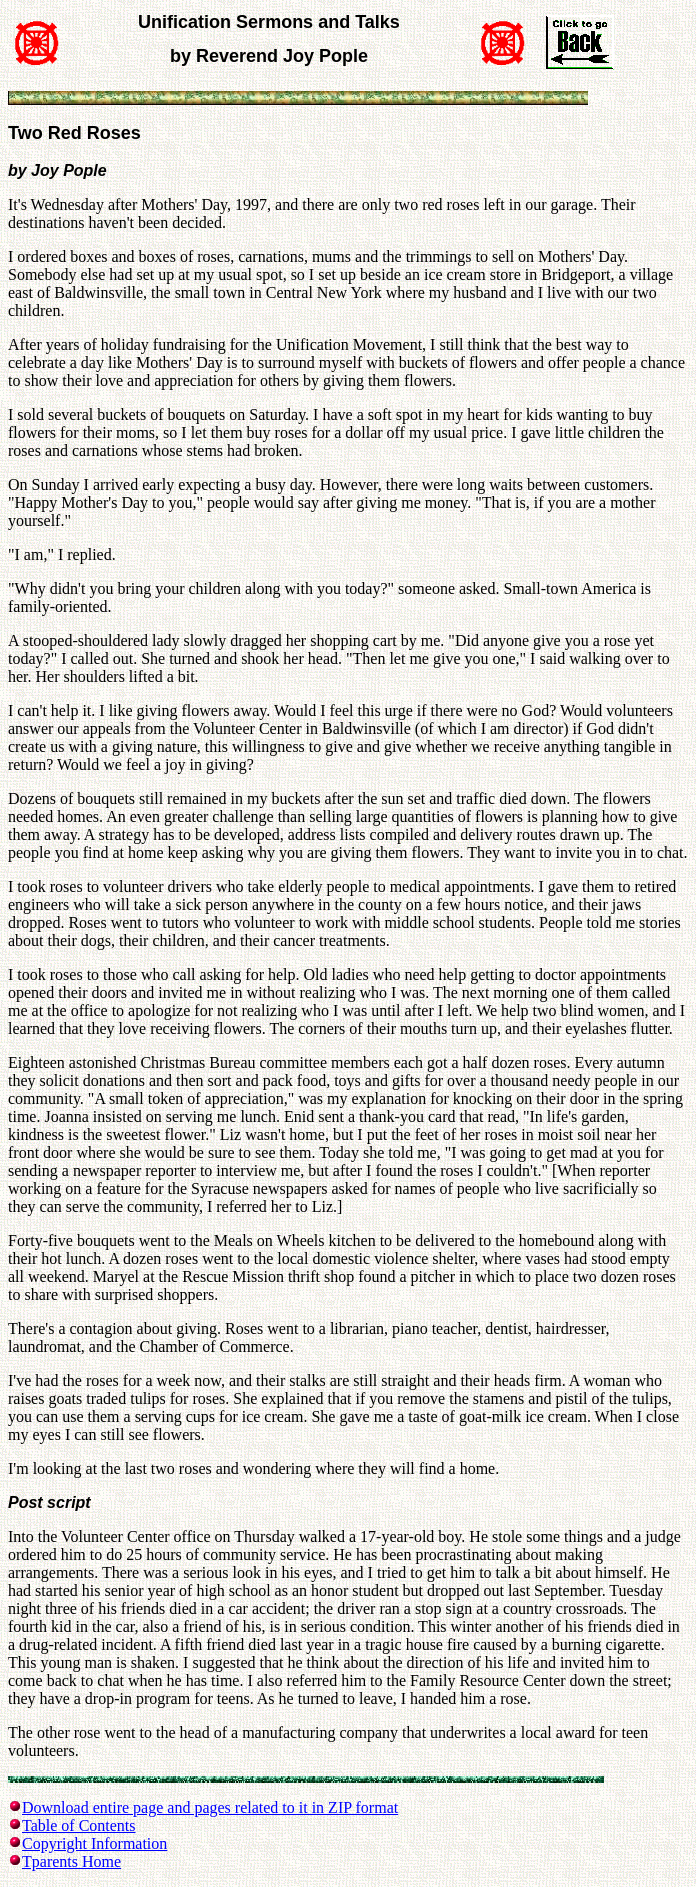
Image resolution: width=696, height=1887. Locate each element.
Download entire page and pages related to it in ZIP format (210, 1807)
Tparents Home (71, 1861)
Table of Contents (79, 1825)
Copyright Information (94, 1843)
